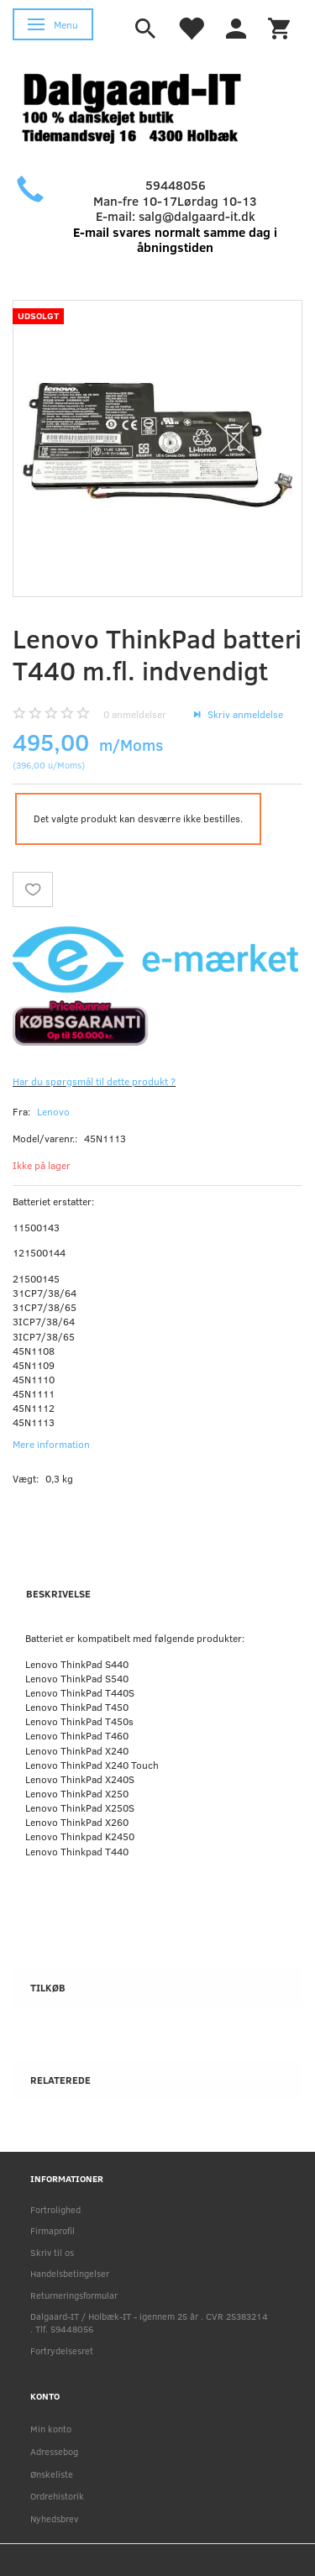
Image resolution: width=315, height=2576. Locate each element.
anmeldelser (134, 714)
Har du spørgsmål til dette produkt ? (94, 1081)
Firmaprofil (52, 2230)
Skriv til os (52, 2252)
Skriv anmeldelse (244, 714)
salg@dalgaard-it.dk (197, 215)
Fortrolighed (55, 2209)
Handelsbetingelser (69, 2273)
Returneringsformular (74, 2295)
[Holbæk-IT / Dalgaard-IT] (145, 106)
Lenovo (53, 1111)
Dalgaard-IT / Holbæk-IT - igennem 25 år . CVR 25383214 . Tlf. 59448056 (149, 2322)
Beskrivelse (58, 1593)
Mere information (51, 1444)
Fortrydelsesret (61, 2350)
